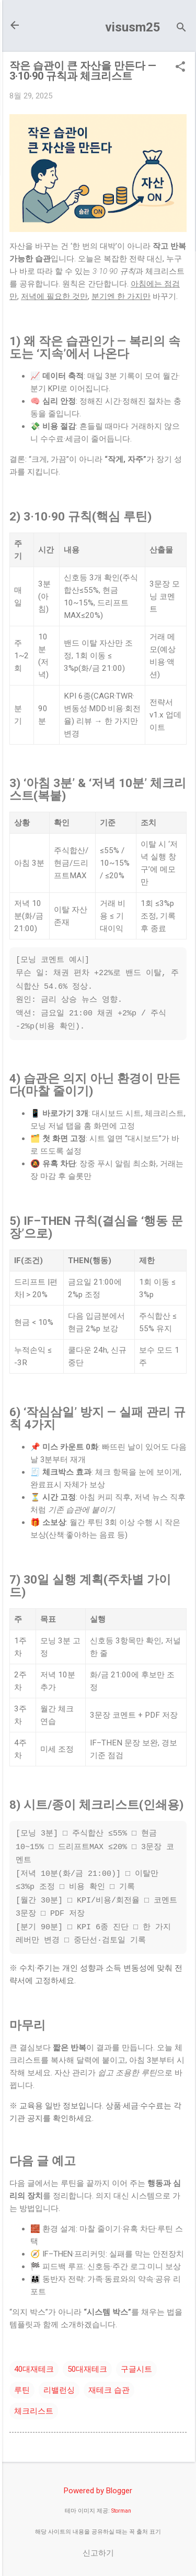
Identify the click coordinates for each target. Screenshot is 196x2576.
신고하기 (98, 2553)
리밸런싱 (59, 2390)
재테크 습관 (109, 2390)
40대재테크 (34, 2369)
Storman (121, 2510)
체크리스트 (33, 2411)
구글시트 (136, 2369)
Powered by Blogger (98, 2490)
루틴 (22, 2390)
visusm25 (132, 27)
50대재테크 (87, 2369)
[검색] (181, 29)
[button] (180, 67)
